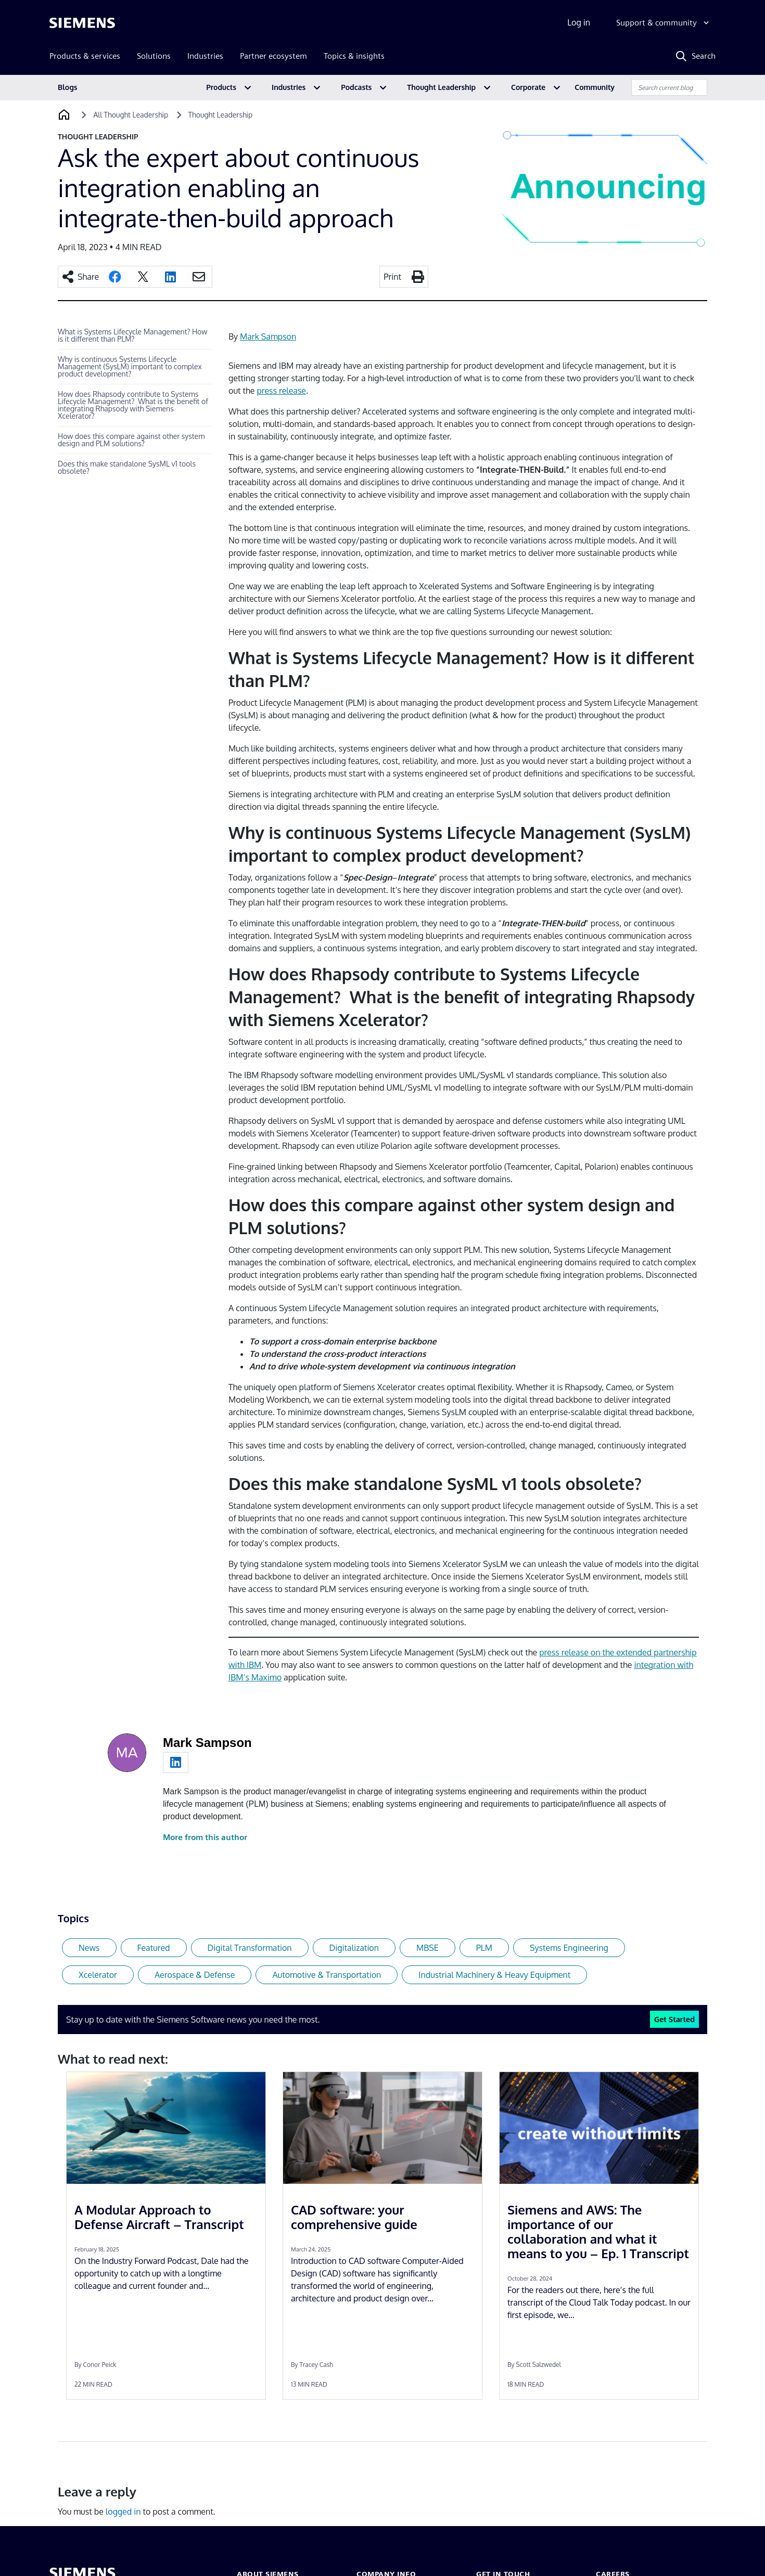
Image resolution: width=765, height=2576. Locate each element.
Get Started (674, 2019)
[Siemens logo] (82, 23)
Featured (153, 1948)
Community (595, 87)
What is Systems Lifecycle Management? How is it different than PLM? (132, 335)
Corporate (528, 87)
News (89, 1948)
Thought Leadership (441, 87)
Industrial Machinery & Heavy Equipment (494, 1975)
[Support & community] (664, 22)
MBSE (427, 1948)
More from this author (205, 1837)
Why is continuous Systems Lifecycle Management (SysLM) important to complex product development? (130, 366)
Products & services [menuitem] (84, 56)
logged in (123, 2511)
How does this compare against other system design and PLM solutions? (131, 440)
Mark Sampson (268, 336)
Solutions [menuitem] (154, 56)
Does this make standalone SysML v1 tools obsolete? (127, 467)
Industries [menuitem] (205, 56)
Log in (578, 22)
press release (281, 390)
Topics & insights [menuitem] (354, 56)
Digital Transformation (250, 1948)
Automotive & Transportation (326, 1975)
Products (221, 87)
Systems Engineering (569, 1948)
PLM (484, 1948)
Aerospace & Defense (195, 1975)
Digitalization (354, 1948)
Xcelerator (98, 1975)
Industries (288, 87)
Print (392, 276)
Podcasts (356, 87)
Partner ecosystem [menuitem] (273, 56)
